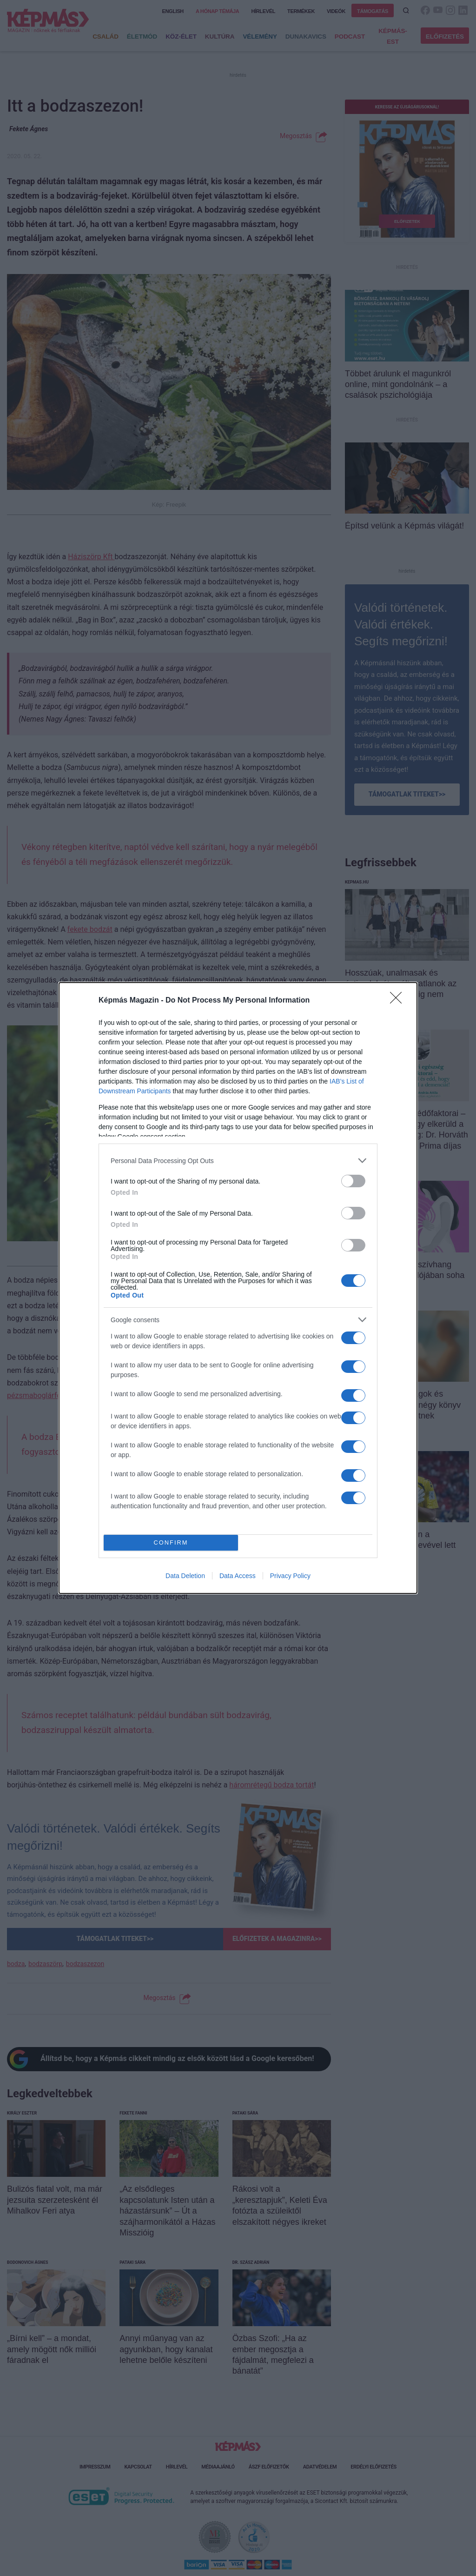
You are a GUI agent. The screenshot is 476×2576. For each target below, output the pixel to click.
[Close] (399, 1001)
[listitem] (238, 1160)
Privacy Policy (290, 1575)
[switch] (353, 1181)
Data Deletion (185, 1575)
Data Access (237, 1575)
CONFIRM (170, 1542)
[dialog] (238, 1288)
